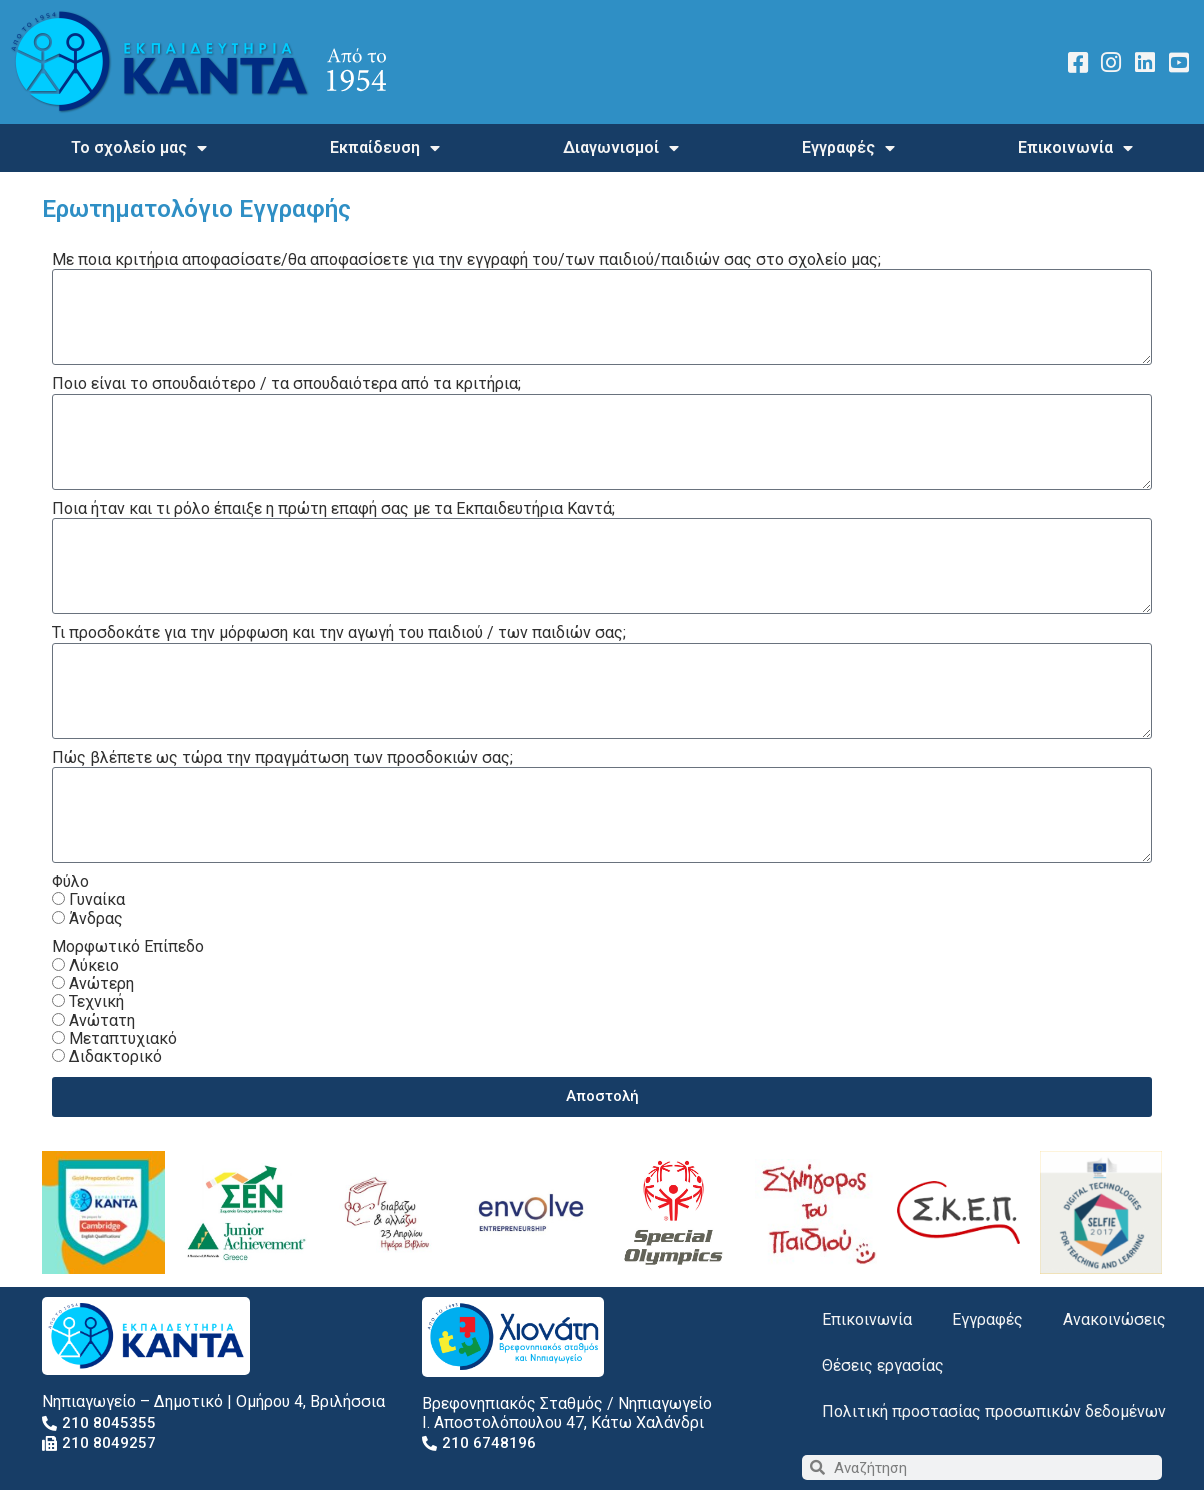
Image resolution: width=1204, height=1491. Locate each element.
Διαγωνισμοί (621, 148)
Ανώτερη (101, 983)
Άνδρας (96, 918)
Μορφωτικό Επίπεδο (128, 947)
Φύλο (70, 882)
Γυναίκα (97, 899)
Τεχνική (96, 1001)
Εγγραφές (848, 148)
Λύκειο (94, 965)
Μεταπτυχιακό (123, 1038)
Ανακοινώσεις (1114, 1319)
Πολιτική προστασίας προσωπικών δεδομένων (994, 1411)
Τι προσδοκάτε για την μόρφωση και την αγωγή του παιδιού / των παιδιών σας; (339, 633)
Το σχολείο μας (139, 148)
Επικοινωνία (1075, 148)
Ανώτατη (102, 1020)
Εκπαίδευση (385, 148)
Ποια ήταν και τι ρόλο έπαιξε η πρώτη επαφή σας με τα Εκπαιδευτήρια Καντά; (333, 509)
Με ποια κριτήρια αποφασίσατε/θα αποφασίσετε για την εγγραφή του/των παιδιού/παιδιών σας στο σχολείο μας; (466, 260)
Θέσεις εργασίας (883, 1365)
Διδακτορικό (115, 1056)
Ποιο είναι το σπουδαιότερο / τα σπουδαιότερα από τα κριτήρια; (286, 384)
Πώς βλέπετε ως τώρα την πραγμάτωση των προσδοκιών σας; (282, 758)
